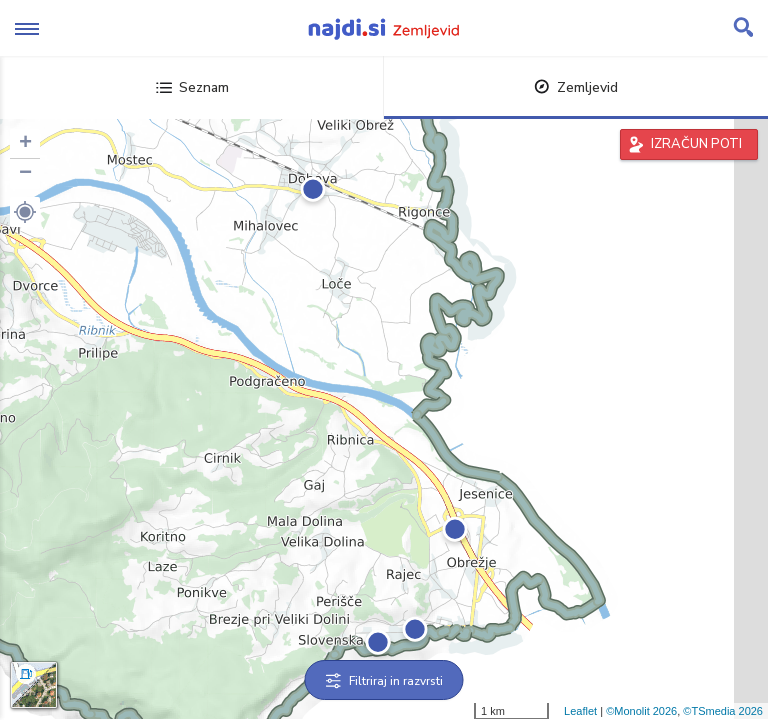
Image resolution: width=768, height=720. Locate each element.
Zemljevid (576, 87)
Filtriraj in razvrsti (384, 681)
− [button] (25, 174)
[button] (25, 212)
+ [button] (25, 144)
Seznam (192, 87)
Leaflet (580, 711)
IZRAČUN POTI (696, 144)
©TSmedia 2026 (723, 711)
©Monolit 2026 (641, 711)
